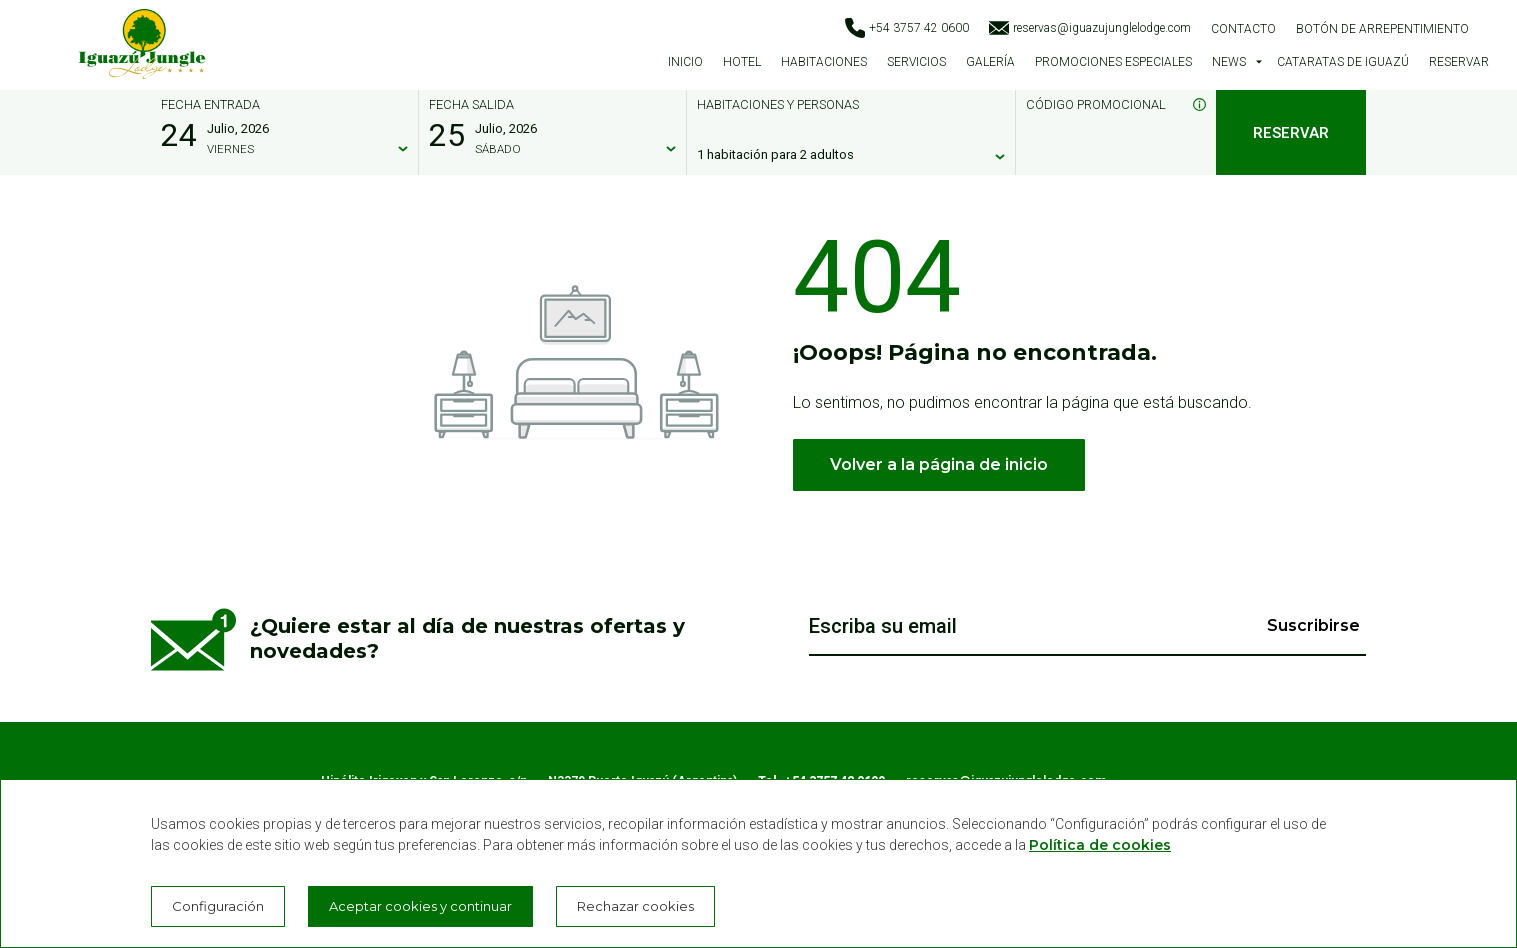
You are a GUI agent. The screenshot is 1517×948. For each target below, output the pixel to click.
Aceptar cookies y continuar (420, 906)
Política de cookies (1100, 845)
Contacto (1243, 29)
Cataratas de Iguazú (1343, 62)
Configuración (218, 906)
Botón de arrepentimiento (1382, 29)
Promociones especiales (1113, 62)
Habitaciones (824, 62)
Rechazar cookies (635, 906)
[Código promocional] (1106, 155)
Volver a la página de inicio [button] (939, 464)
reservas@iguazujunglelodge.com (1090, 28)
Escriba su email (883, 626)
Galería (990, 62)
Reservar (1459, 62)
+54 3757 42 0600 (907, 28)
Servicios (916, 62)
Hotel (742, 62)
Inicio (685, 62)
